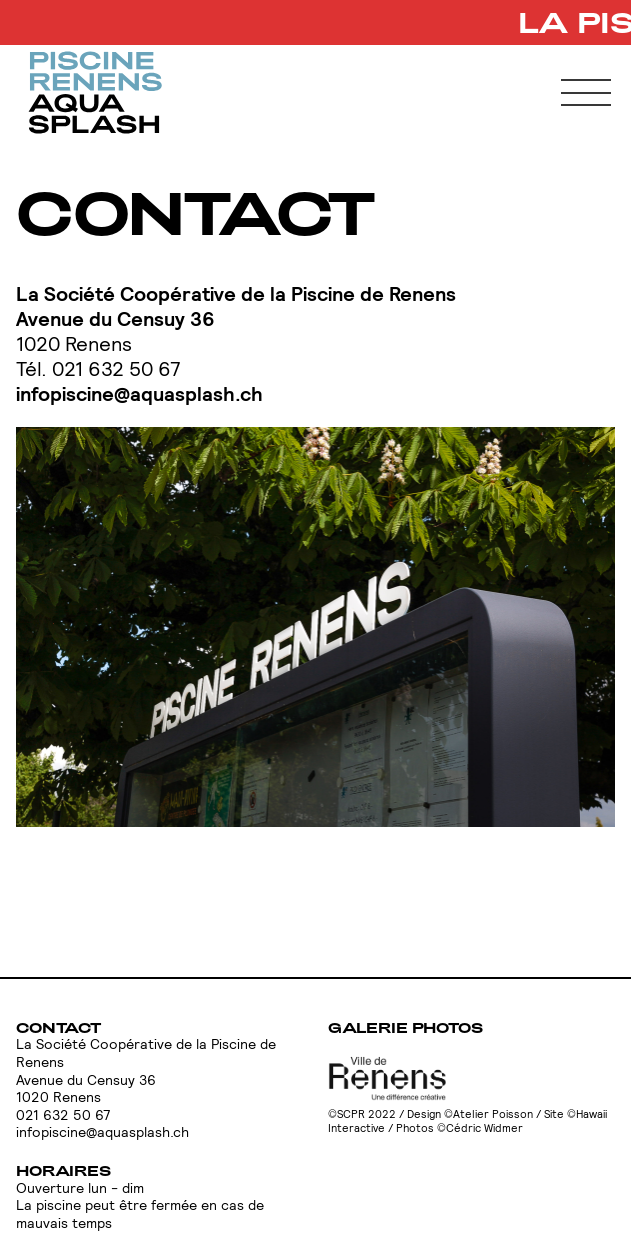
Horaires (63, 1170)
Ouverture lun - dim (80, 1188)
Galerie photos (405, 1027)
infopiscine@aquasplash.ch (139, 394)
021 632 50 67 (63, 1115)
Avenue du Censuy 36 (115, 319)
